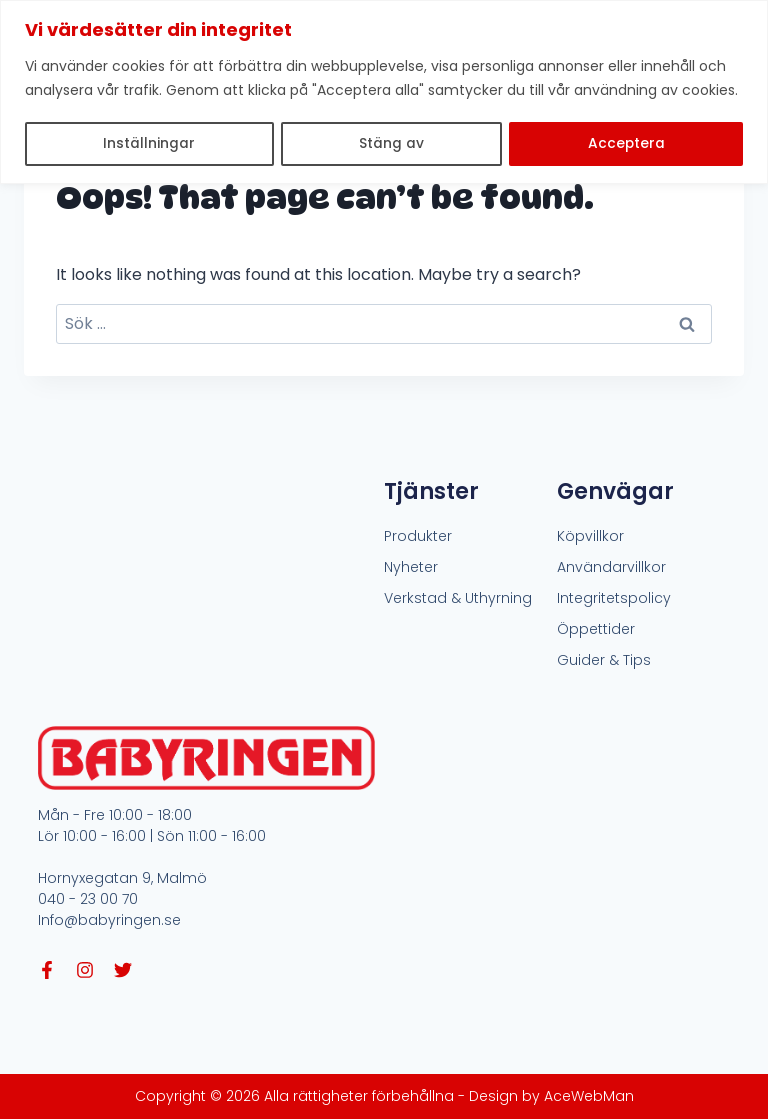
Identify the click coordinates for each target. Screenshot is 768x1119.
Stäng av (391, 144)
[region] (384, 91)
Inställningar (149, 144)
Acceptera (626, 144)
